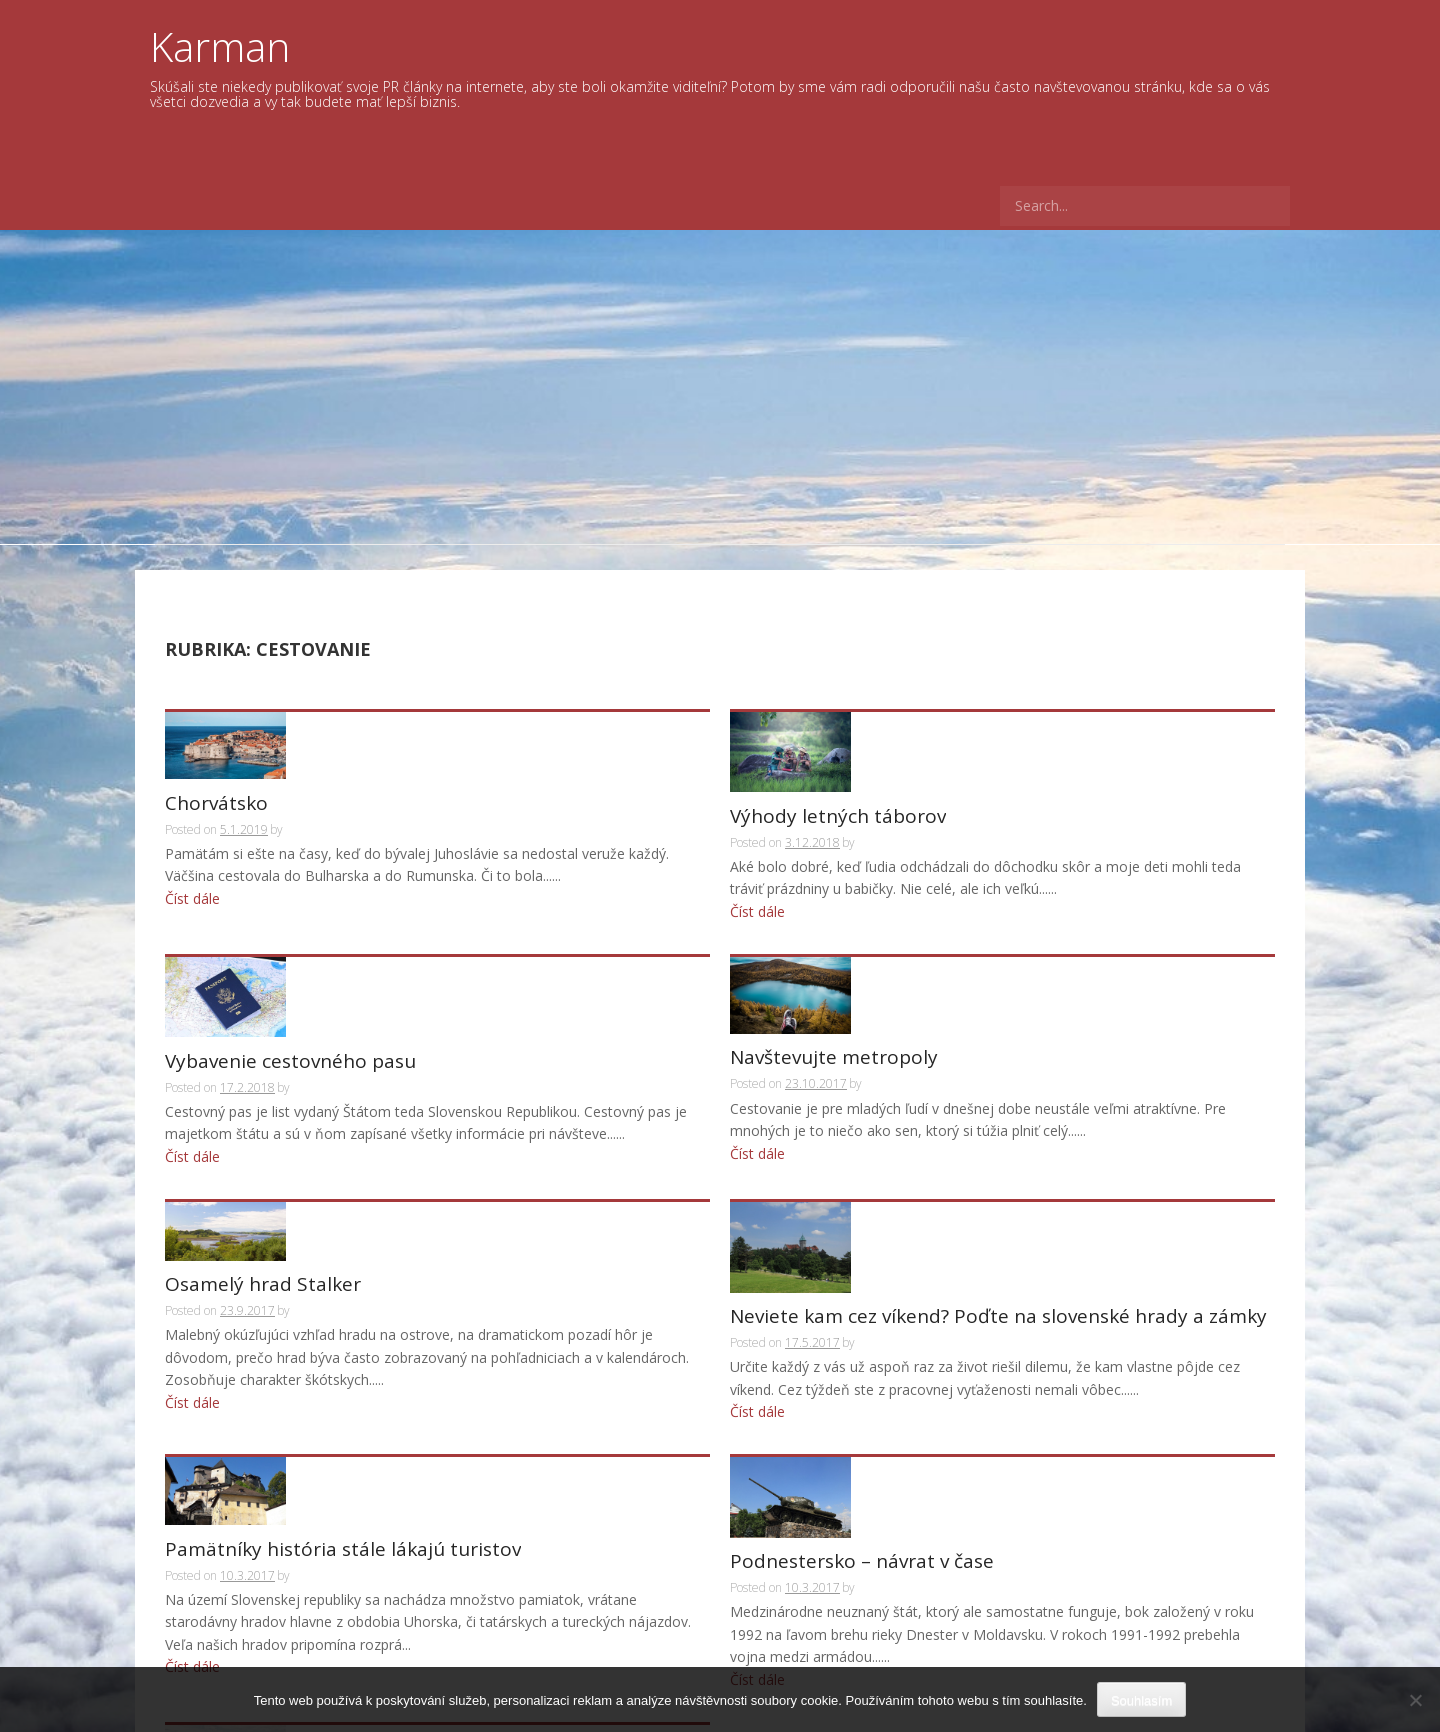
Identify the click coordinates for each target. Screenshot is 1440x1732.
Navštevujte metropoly (834, 941)
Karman (220, 46)
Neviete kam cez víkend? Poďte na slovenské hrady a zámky (998, 1125)
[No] (1415, 1700)
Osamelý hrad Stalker (263, 1125)
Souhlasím (1141, 1700)
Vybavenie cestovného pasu (290, 941)
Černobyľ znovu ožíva (261, 1539)
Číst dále (192, 850)
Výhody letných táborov (838, 756)
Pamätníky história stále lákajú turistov (343, 1332)
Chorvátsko (216, 756)
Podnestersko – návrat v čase (862, 1332)
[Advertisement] (720, 380)
